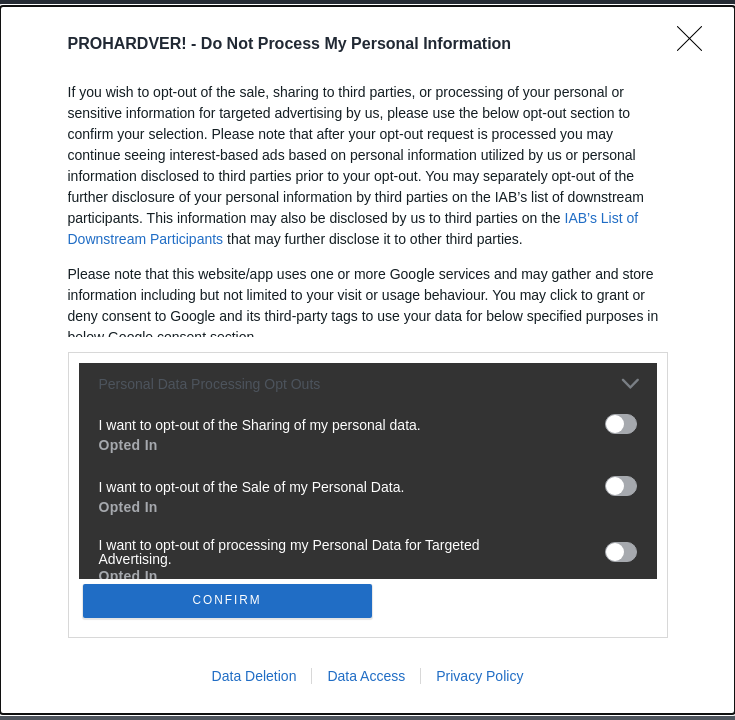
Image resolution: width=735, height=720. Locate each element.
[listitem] (368, 381)
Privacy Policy (479, 678)
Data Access (366, 678)
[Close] (696, 43)
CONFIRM (229, 600)
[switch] (621, 422)
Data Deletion (254, 678)
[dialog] (367, 360)
